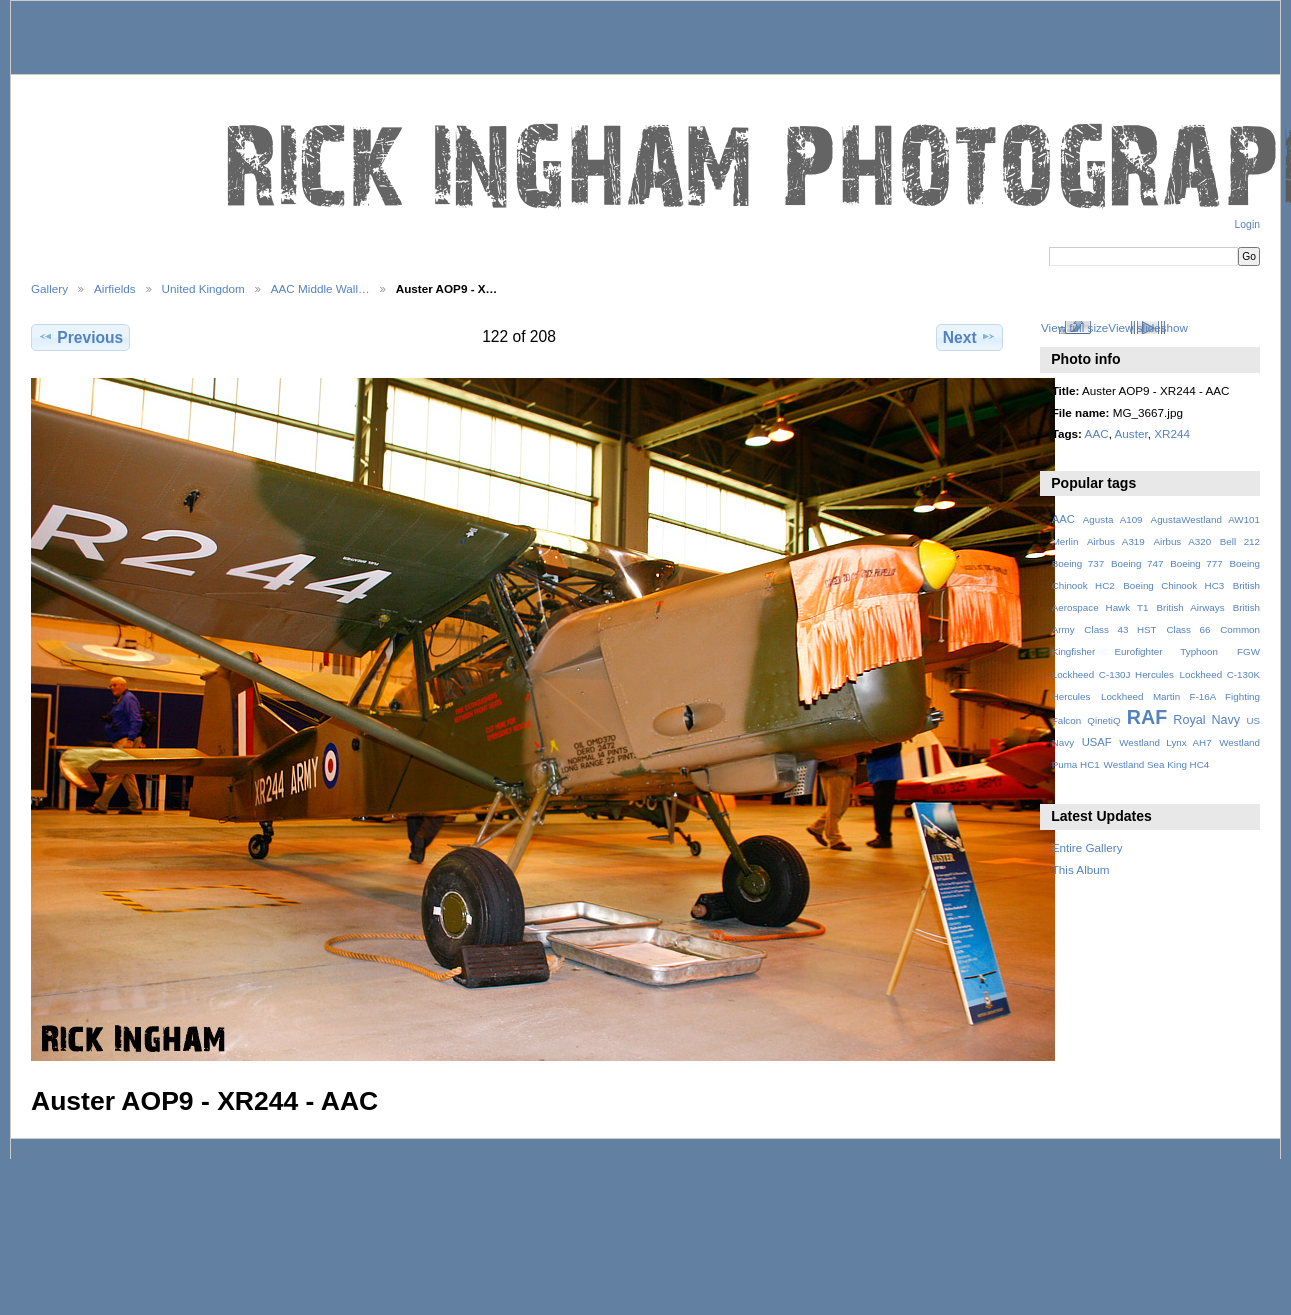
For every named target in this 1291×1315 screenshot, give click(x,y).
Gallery (49, 288)
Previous (80, 337)
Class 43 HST (1120, 629)
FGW (1248, 651)
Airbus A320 (1182, 541)
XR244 (1172, 433)
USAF (1097, 742)
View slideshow (1148, 327)
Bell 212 (1240, 541)
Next (969, 337)
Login (1247, 224)
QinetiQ (1103, 720)
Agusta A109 (1113, 519)
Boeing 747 (1137, 563)
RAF (1147, 717)
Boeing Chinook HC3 (1173, 585)
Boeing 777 (1196, 563)
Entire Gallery (1087, 847)
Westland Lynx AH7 (1165, 742)
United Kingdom (203, 288)
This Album (1081, 869)
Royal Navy (1206, 720)
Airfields (115, 288)
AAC (1097, 433)
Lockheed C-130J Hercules (1113, 674)
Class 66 (1188, 629)
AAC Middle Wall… (320, 288)
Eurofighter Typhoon (1165, 651)
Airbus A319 (1116, 541)
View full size (1074, 327)
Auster (1131, 433)
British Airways (1191, 607)
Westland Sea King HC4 (1157, 764)
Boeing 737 (1078, 563)
